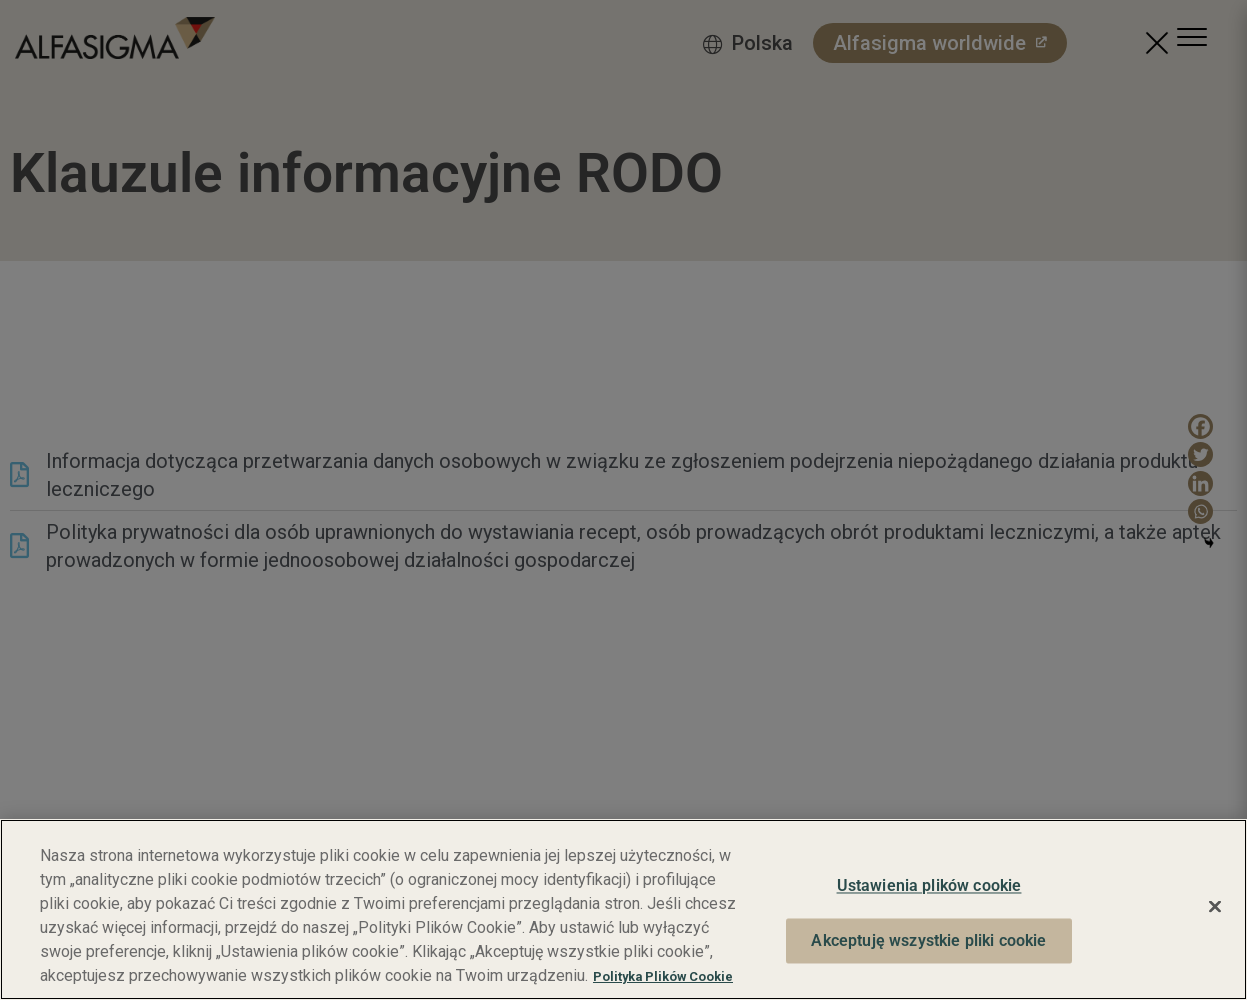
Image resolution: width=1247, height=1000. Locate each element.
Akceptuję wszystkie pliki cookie (928, 940)
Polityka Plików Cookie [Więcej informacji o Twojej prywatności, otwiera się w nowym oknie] (663, 976)
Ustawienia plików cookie (929, 886)
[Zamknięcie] (1215, 907)
